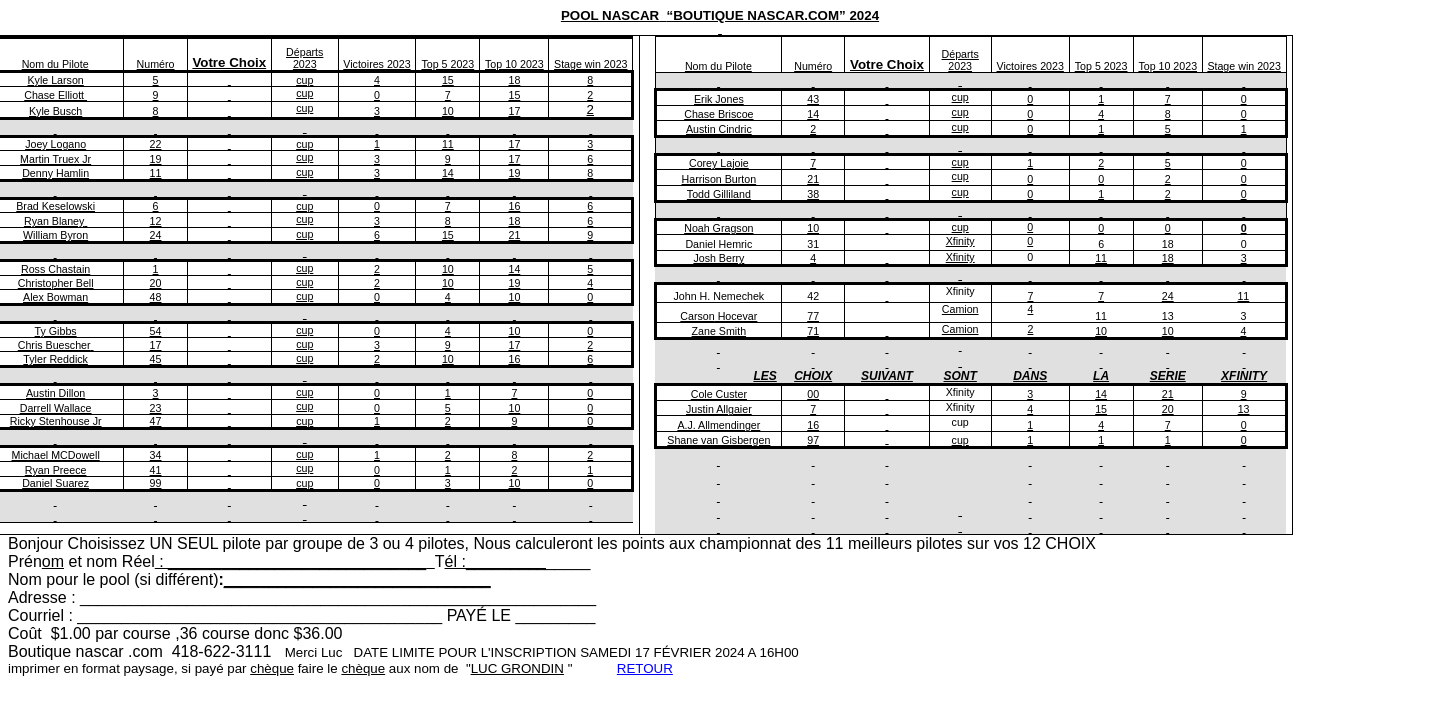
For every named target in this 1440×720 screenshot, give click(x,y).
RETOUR (645, 668)
